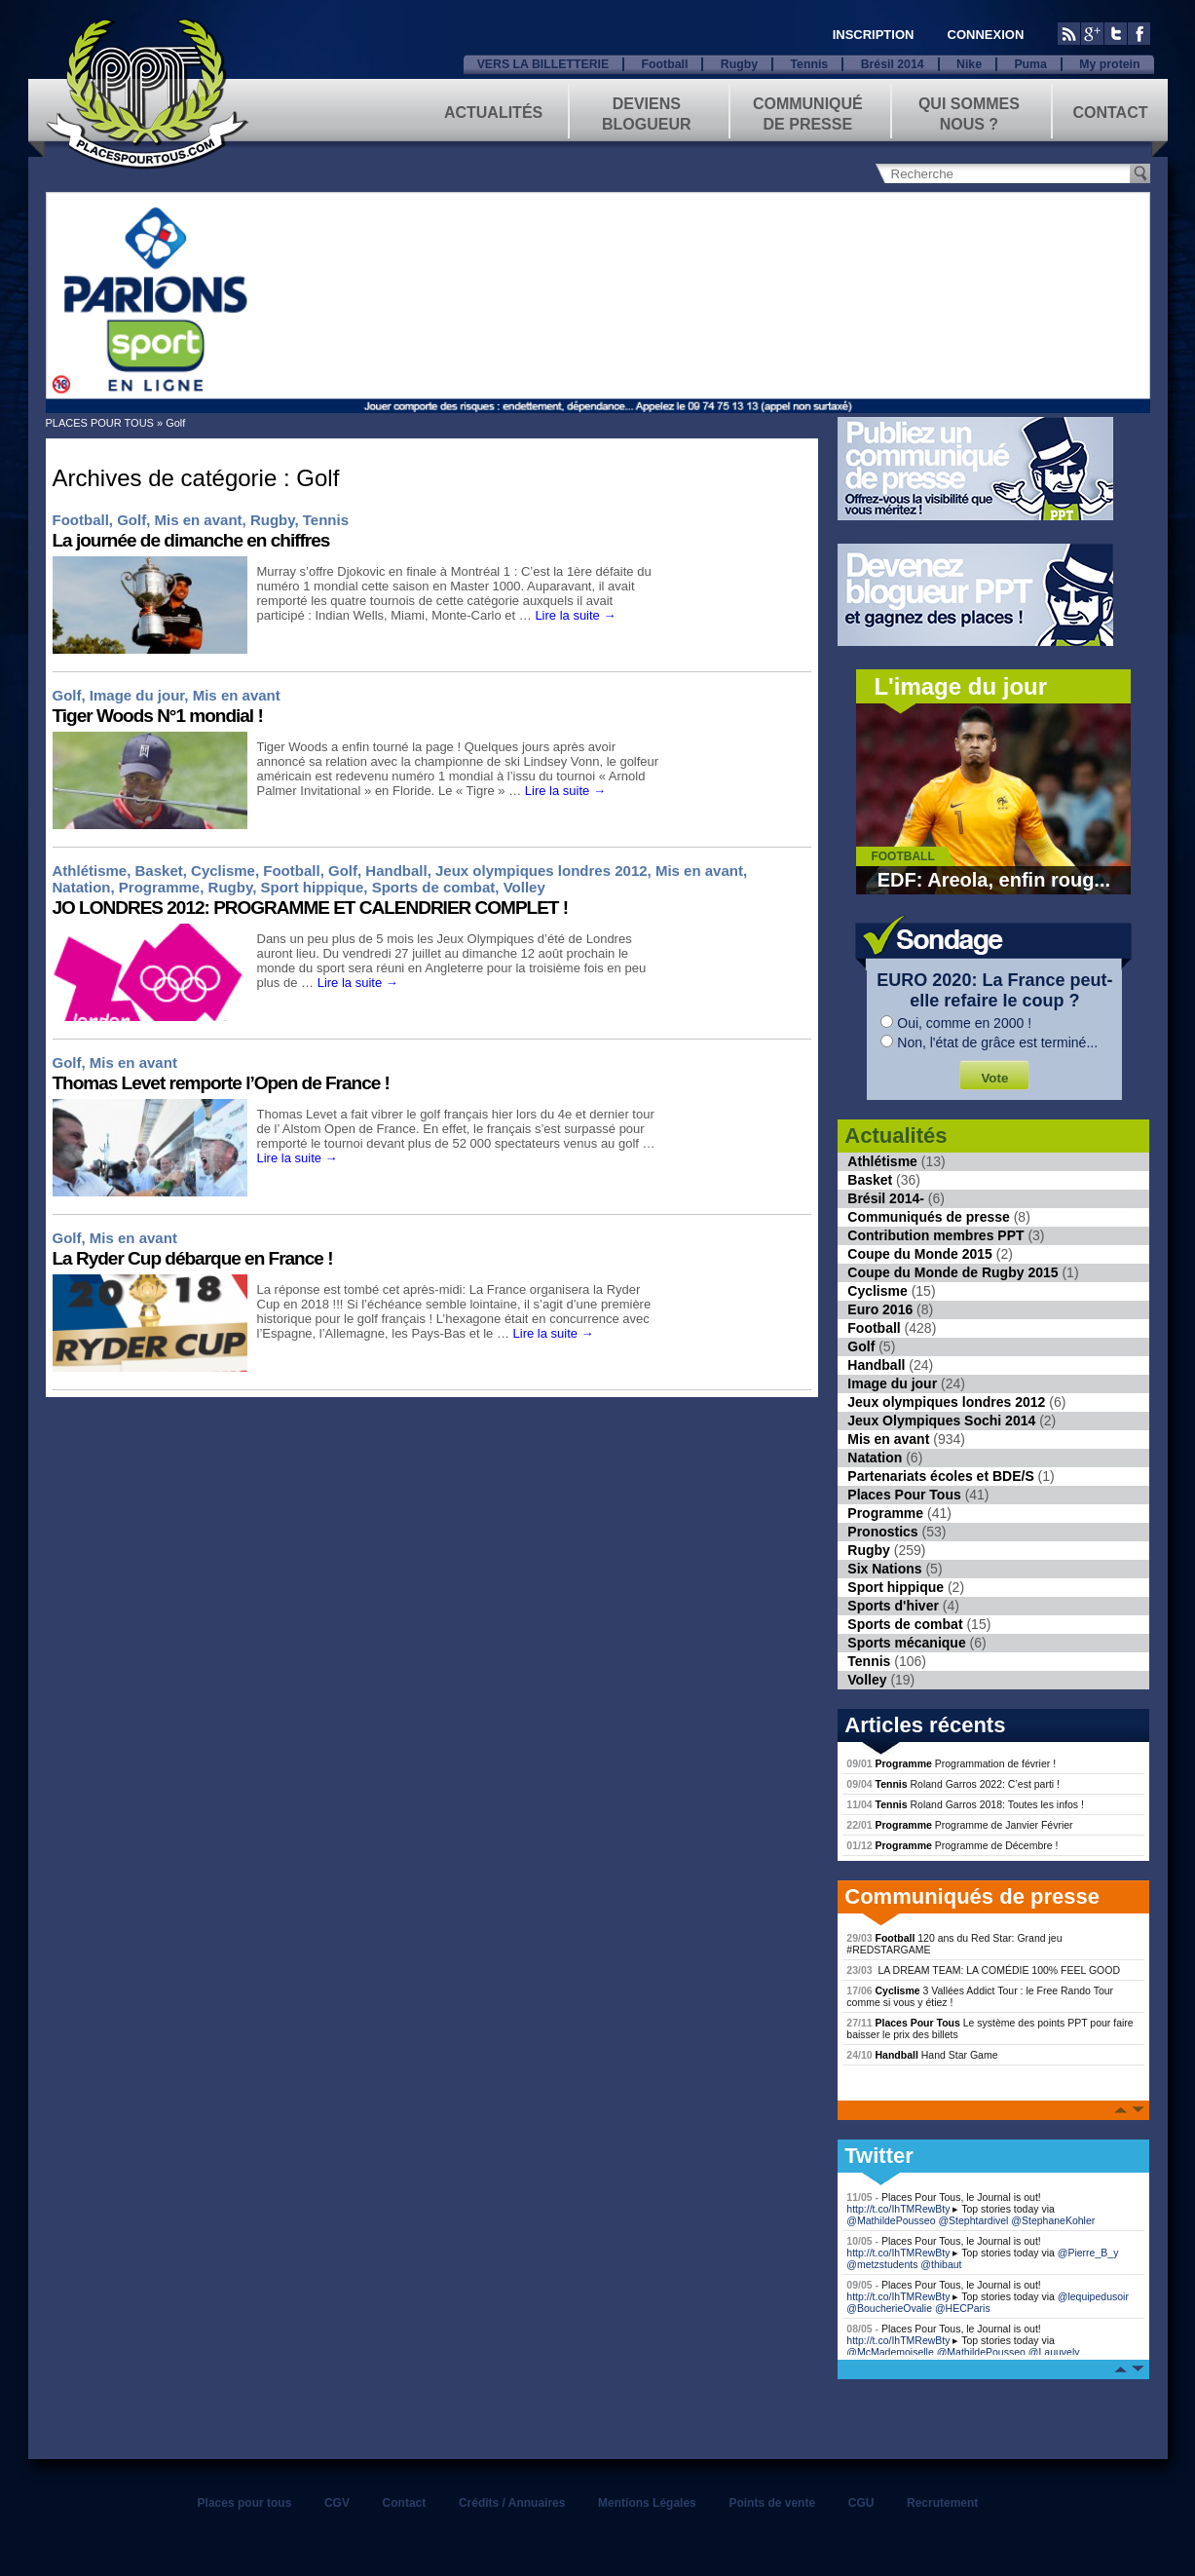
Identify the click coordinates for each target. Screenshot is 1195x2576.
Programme (159, 887)
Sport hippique (311, 887)
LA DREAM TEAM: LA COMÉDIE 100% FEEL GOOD (983, 1970)
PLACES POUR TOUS (100, 423)
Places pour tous (245, 2503)
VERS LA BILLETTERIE (543, 64)
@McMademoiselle (889, 2352)
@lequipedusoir (1093, 2296)
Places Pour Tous (903, 1494)
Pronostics (882, 1531)
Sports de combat (434, 887)
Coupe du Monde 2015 (919, 1254)
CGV (337, 2503)
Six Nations (884, 1568)
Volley (524, 887)
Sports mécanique (906, 1642)
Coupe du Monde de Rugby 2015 (952, 1272)
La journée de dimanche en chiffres (191, 540)
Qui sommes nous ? (969, 112)
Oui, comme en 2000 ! (964, 1023)
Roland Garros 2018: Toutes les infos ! (965, 1804)
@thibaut (940, 2264)
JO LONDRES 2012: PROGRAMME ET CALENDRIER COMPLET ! (311, 907)
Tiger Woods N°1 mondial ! (158, 715)
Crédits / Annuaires (512, 2503)
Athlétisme (90, 870)
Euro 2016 (880, 1309)
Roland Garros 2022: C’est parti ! (953, 1784)
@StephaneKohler (1053, 2220)
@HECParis (962, 2308)
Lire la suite (575, 615)
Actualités (493, 112)
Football (665, 64)
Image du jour (137, 695)
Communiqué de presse (808, 112)
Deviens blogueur (646, 112)
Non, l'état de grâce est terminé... (997, 1042)
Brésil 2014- (885, 1198)
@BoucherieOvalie (889, 2308)
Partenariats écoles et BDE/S (940, 1476)
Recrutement (942, 2503)
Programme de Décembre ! (952, 1845)
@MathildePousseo (890, 2220)
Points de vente (771, 2503)
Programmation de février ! (951, 1763)
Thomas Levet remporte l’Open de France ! (221, 1083)
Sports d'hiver (893, 1605)
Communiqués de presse (928, 1217)
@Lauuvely (1054, 2352)
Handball (396, 870)
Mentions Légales (647, 2503)
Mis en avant (199, 519)
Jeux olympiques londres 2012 (541, 870)
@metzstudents (881, 2264)
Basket (159, 870)
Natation (82, 887)
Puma (1030, 64)
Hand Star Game (921, 2055)
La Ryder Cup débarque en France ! (193, 1258)
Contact (1109, 112)
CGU (861, 2503)
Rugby (739, 64)
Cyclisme (223, 870)
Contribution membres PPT (935, 1235)
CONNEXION (986, 34)
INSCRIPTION (874, 34)
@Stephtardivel (973, 2220)
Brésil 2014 (892, 64)
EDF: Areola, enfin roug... (994, 879)
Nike (969, 64)
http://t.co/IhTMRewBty (898, 2209)
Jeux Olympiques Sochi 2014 (941, 1420)
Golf (131, 519)
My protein (1109, 64)
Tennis (809, 64)
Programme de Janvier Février (959, 1825)
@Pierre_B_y (1088, 2252)
